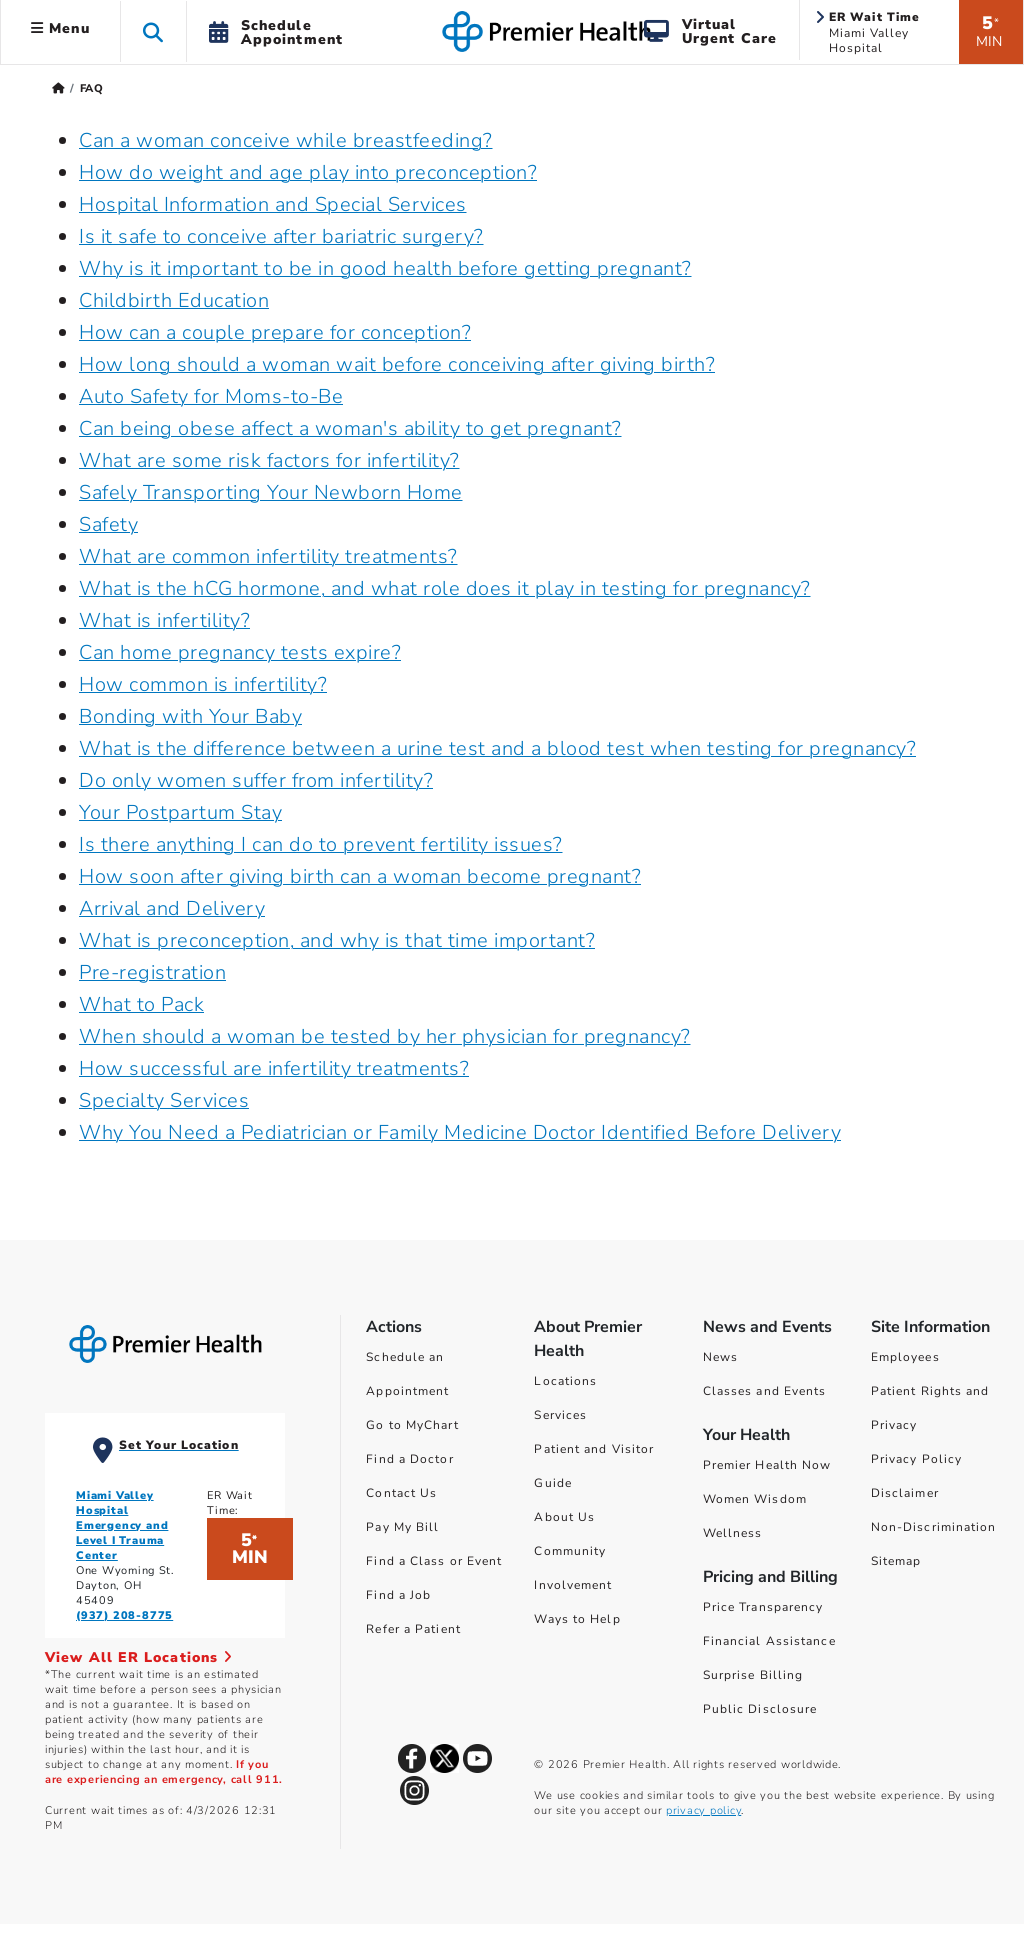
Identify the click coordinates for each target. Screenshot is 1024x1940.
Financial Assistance (769, 1641)
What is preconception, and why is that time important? (337, 940)
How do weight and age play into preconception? (308, 172)
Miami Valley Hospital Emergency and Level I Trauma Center (122, 1525)
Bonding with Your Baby (190, 716)
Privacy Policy (916, 1459)
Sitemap (896, 1561)
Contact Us (401, 1493)
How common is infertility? (203, 684)
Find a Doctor (409, 1459)
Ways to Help (577, 1619)
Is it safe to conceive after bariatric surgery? (281, 236)
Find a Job (398, 1595)
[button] (153, 31)
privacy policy (703, 1810)
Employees (905, 1357)
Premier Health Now (767, 1465)
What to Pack (141, 1004)
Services (560, 1415)
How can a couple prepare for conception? (275, 332)
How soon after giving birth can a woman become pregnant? (360, 876)
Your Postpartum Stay (180, 812)
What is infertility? (164, 620)
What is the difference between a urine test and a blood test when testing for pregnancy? (497, 748)
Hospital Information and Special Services (273, 204)
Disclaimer (905, 1493)
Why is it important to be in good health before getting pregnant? (385, 268)
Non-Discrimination (934, 1527)
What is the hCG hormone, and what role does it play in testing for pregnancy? (445, 588)
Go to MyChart (412, 1425)
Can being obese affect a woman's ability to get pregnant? (350, 428)
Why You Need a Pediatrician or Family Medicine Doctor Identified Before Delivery (460, 1132)
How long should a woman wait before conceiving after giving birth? (397, 364)
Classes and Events (765, 1391)
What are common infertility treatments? (268, 556)
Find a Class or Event (434, 1561)
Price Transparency (763, 1607)
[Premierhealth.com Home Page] (58, 88)
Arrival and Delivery (172, 908)
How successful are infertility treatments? (274, 1068)
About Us (564, 1517)
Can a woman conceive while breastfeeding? (286, 140)
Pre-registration (152, 972)
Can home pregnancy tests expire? (240, 652)
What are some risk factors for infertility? (269, 460)
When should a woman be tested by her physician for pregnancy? (385, 1036)
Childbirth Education (174, 300)
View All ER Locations (139, 1657)
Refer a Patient (413, 1629)
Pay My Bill (402, 1527)
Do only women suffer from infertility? (256, 780)
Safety (108, 524)
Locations (565, 1381)
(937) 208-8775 (124, 1615)
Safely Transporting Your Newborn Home (271, 492)
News (720, 1357)
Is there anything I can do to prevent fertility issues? (321, 844)
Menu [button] (60, 28)
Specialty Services (164, 1100)
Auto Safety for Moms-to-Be (211, 396)
